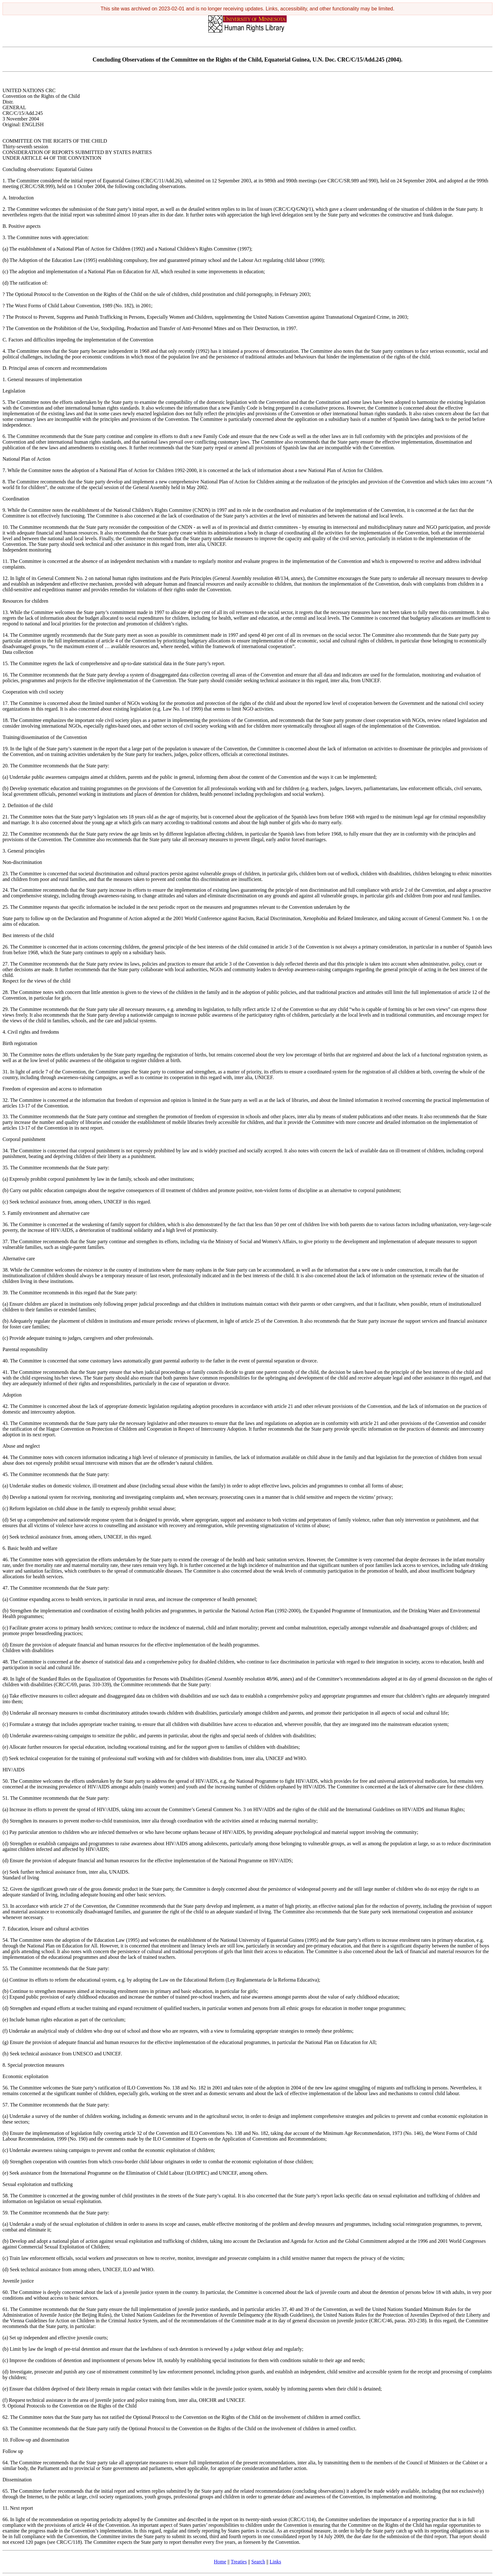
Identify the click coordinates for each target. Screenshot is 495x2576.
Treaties (239, 2561)
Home (220, 2561)
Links (275, 2561)
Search (258, 2561)
